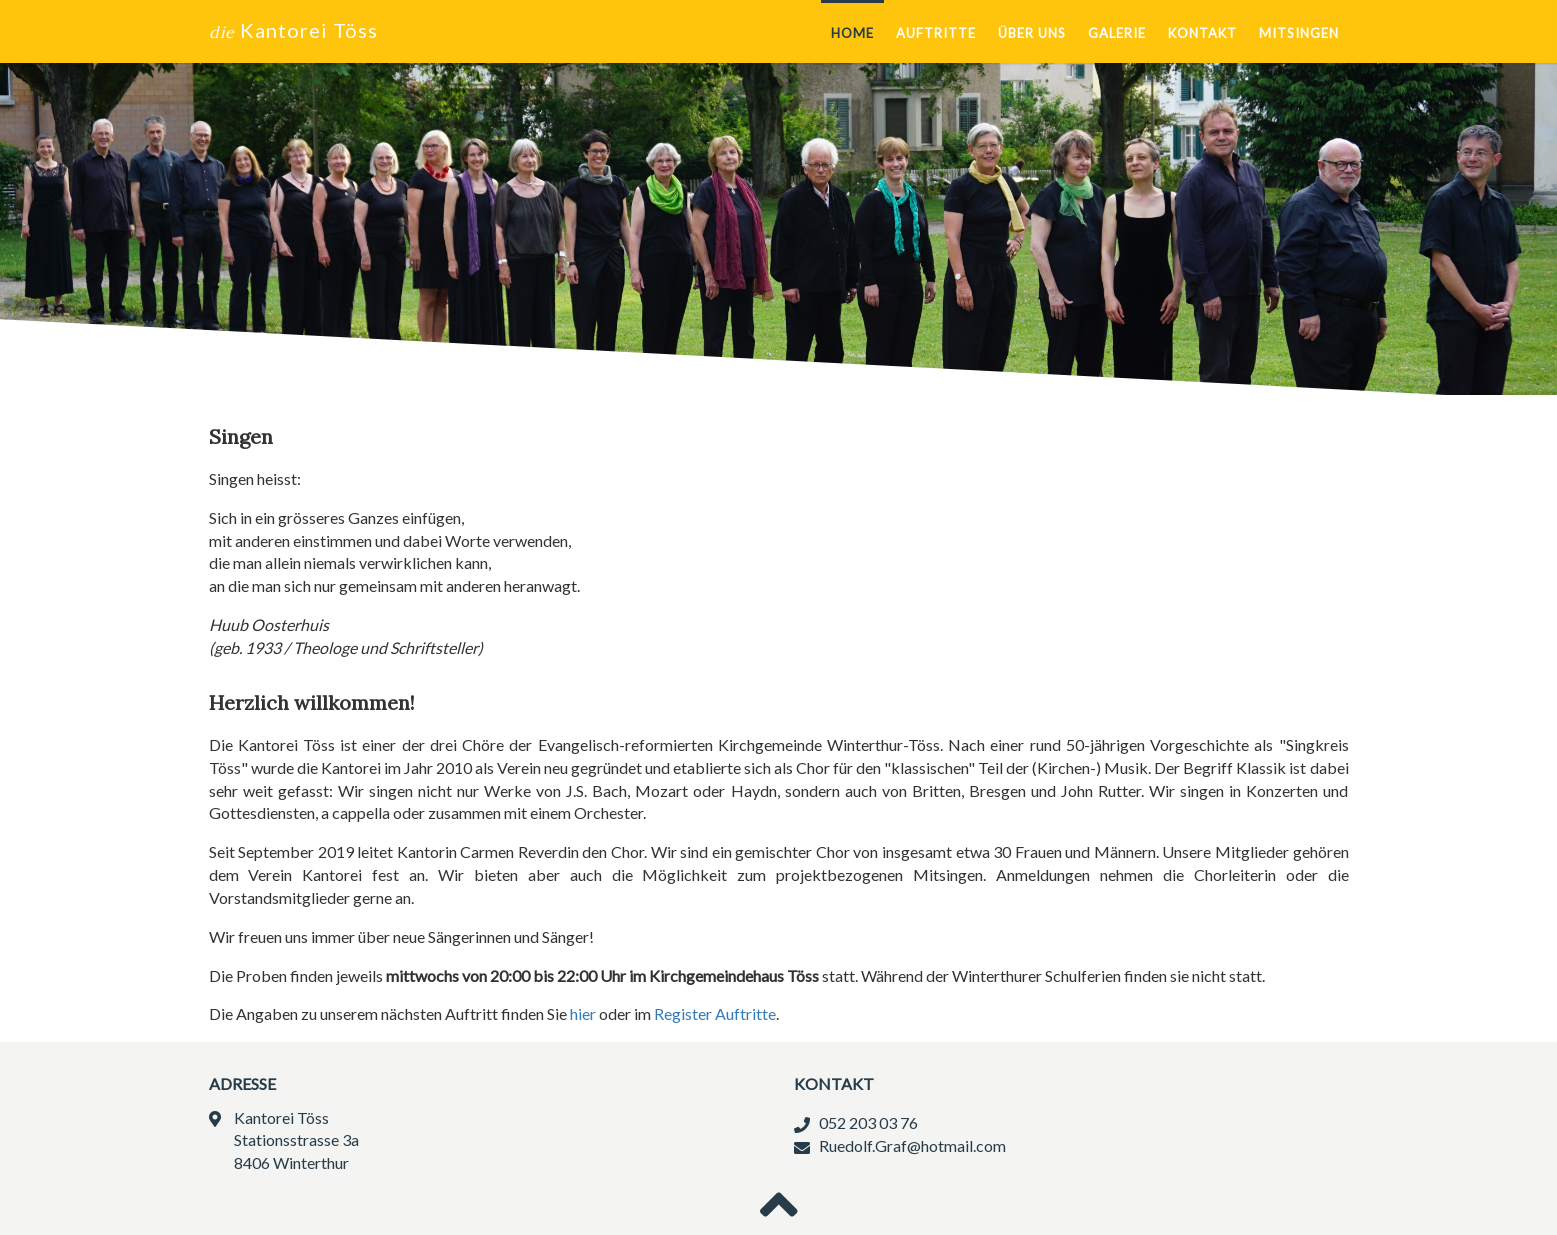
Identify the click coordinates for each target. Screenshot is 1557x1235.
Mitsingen (1299, 33)
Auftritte (936, 33)
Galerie (1117, 33)
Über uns (1032, 33)
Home (852, 33)
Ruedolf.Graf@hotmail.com (912, 1145)
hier (583, 1013)
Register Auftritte (715, 1013)
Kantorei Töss (293, 30)
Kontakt (1202, 33)
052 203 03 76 (868, 1122)
